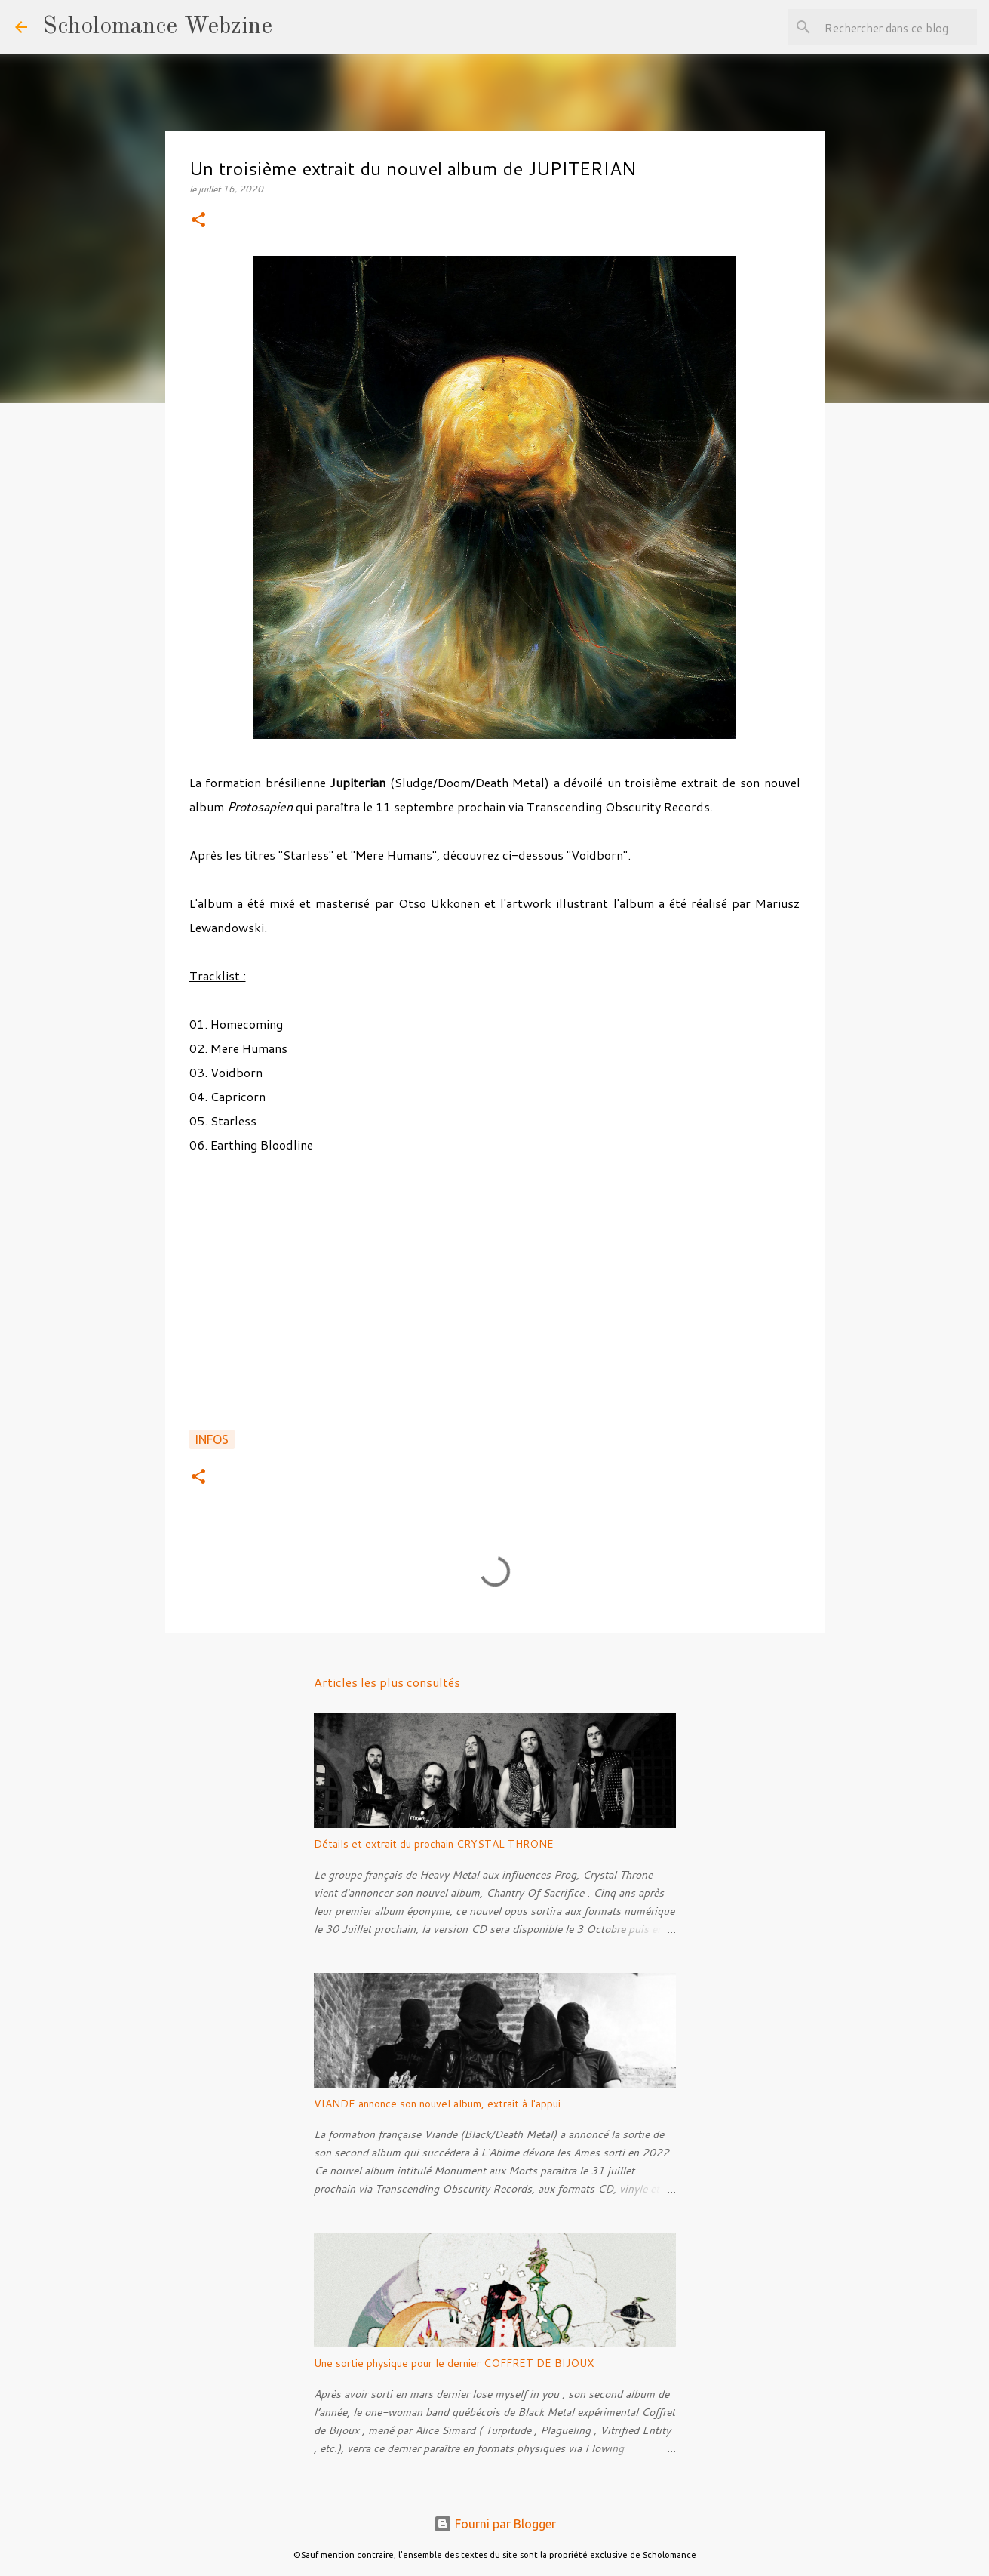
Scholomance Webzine (157, 27)
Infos (212, 1439)
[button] (198, 221)
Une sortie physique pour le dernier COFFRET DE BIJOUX (454, 2363)
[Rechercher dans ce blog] (898, 27)
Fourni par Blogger (495, 2524)
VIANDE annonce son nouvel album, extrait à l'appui (437, 2103)
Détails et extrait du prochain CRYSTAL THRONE (434, 1843)
